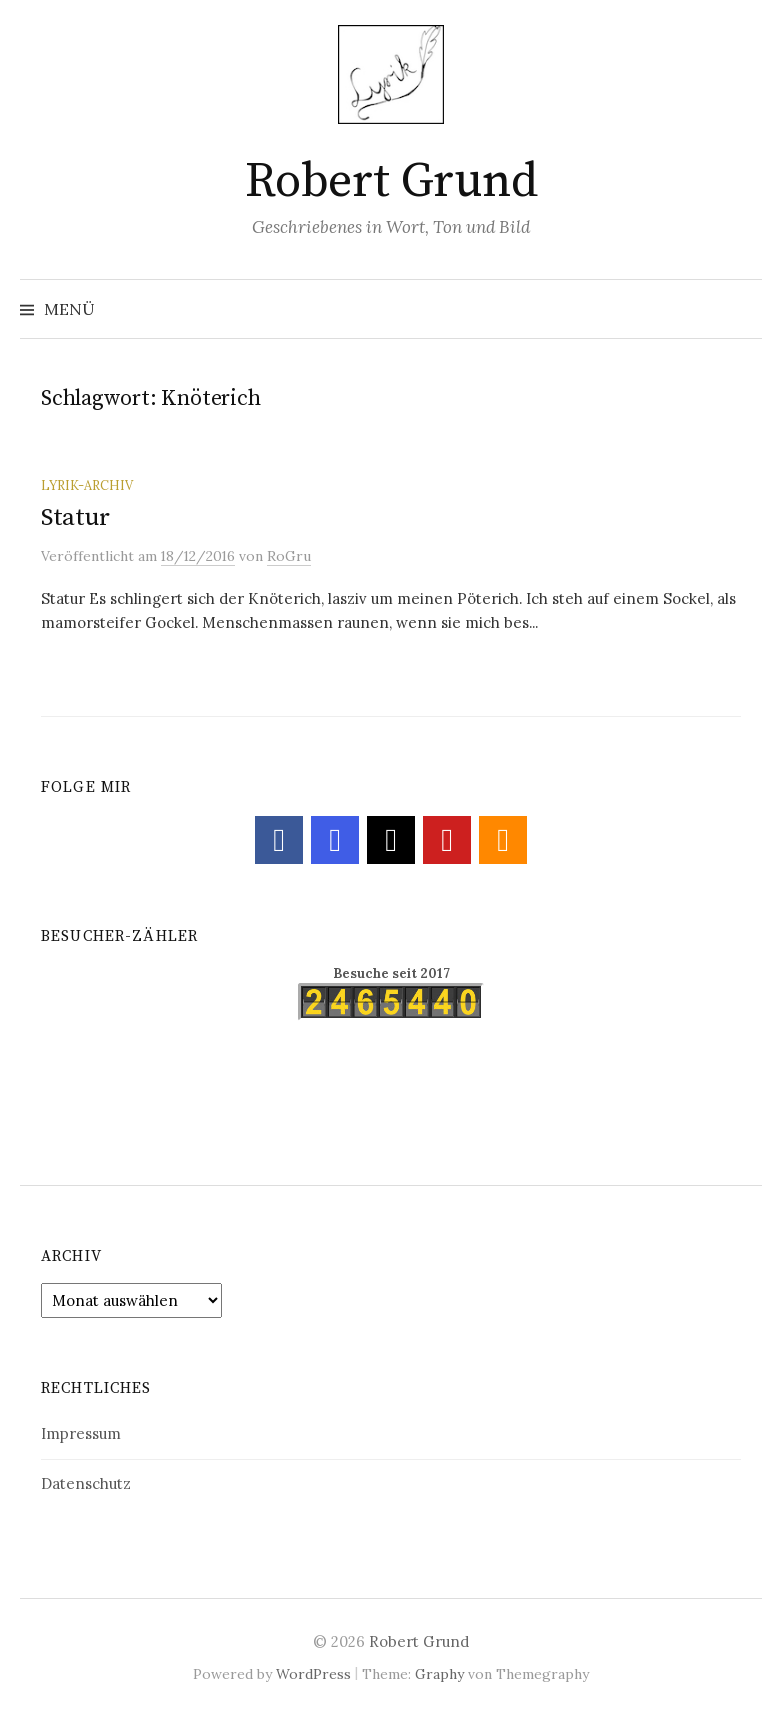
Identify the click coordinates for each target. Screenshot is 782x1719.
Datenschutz (86, 1483)
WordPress (313, 1674)
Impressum (81, 1433)
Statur (75, 517)
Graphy (439, 1674)
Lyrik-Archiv (87, 485)
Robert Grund (391, 182)
